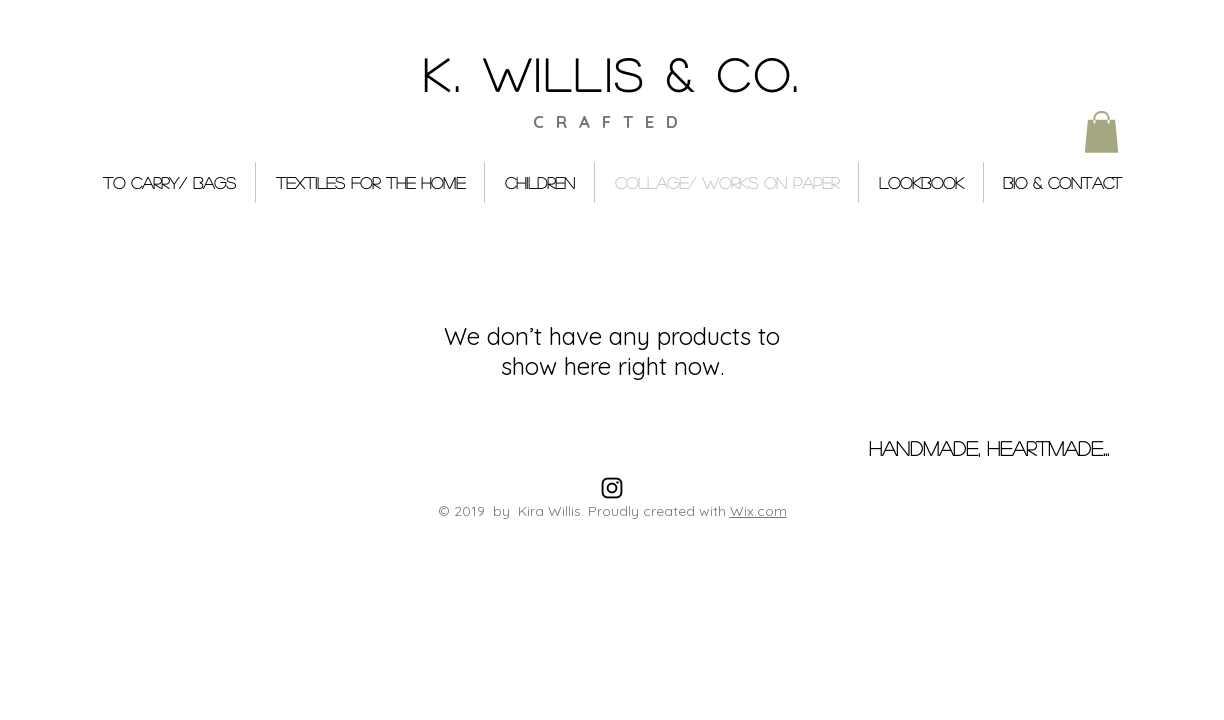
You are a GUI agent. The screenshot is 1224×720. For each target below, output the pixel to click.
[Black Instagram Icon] (612, 488)
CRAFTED (611, 121)
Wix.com (758, 511)
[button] (1101, 132)
